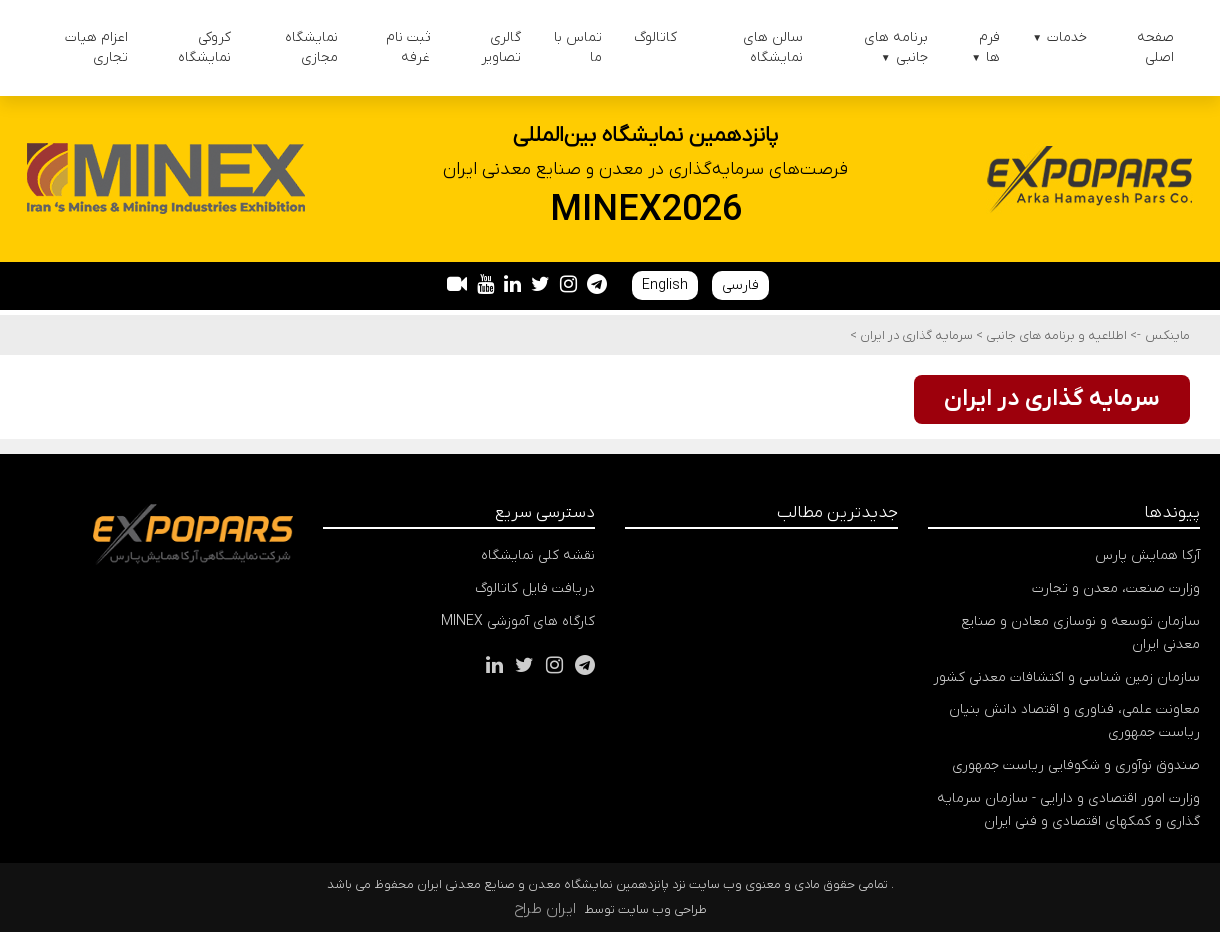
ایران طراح (545, 909)
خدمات (1059, 37)
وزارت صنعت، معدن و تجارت (1116, 588)
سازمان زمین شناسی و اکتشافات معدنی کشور (1066, 677)
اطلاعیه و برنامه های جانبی (1055, 335)
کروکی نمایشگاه (204, 47)
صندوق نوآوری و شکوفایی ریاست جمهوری (1076, 765)
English (665, 285)
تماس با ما (578, 47)
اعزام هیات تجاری (96, 47)
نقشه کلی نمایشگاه (538, 555)
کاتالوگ (655, 37)
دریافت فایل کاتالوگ (535, 588)
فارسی (740, 285)
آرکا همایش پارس (1147, 555)
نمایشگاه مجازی (311, 47)
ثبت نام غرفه (408, 47)
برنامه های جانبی (896, 47)
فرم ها (985, 47)
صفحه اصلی (1155, 47)
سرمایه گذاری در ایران (915, 335)
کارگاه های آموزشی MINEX (518, 621)
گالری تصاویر (501, 47)
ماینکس (1167, 335)
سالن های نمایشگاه (773, 47)
